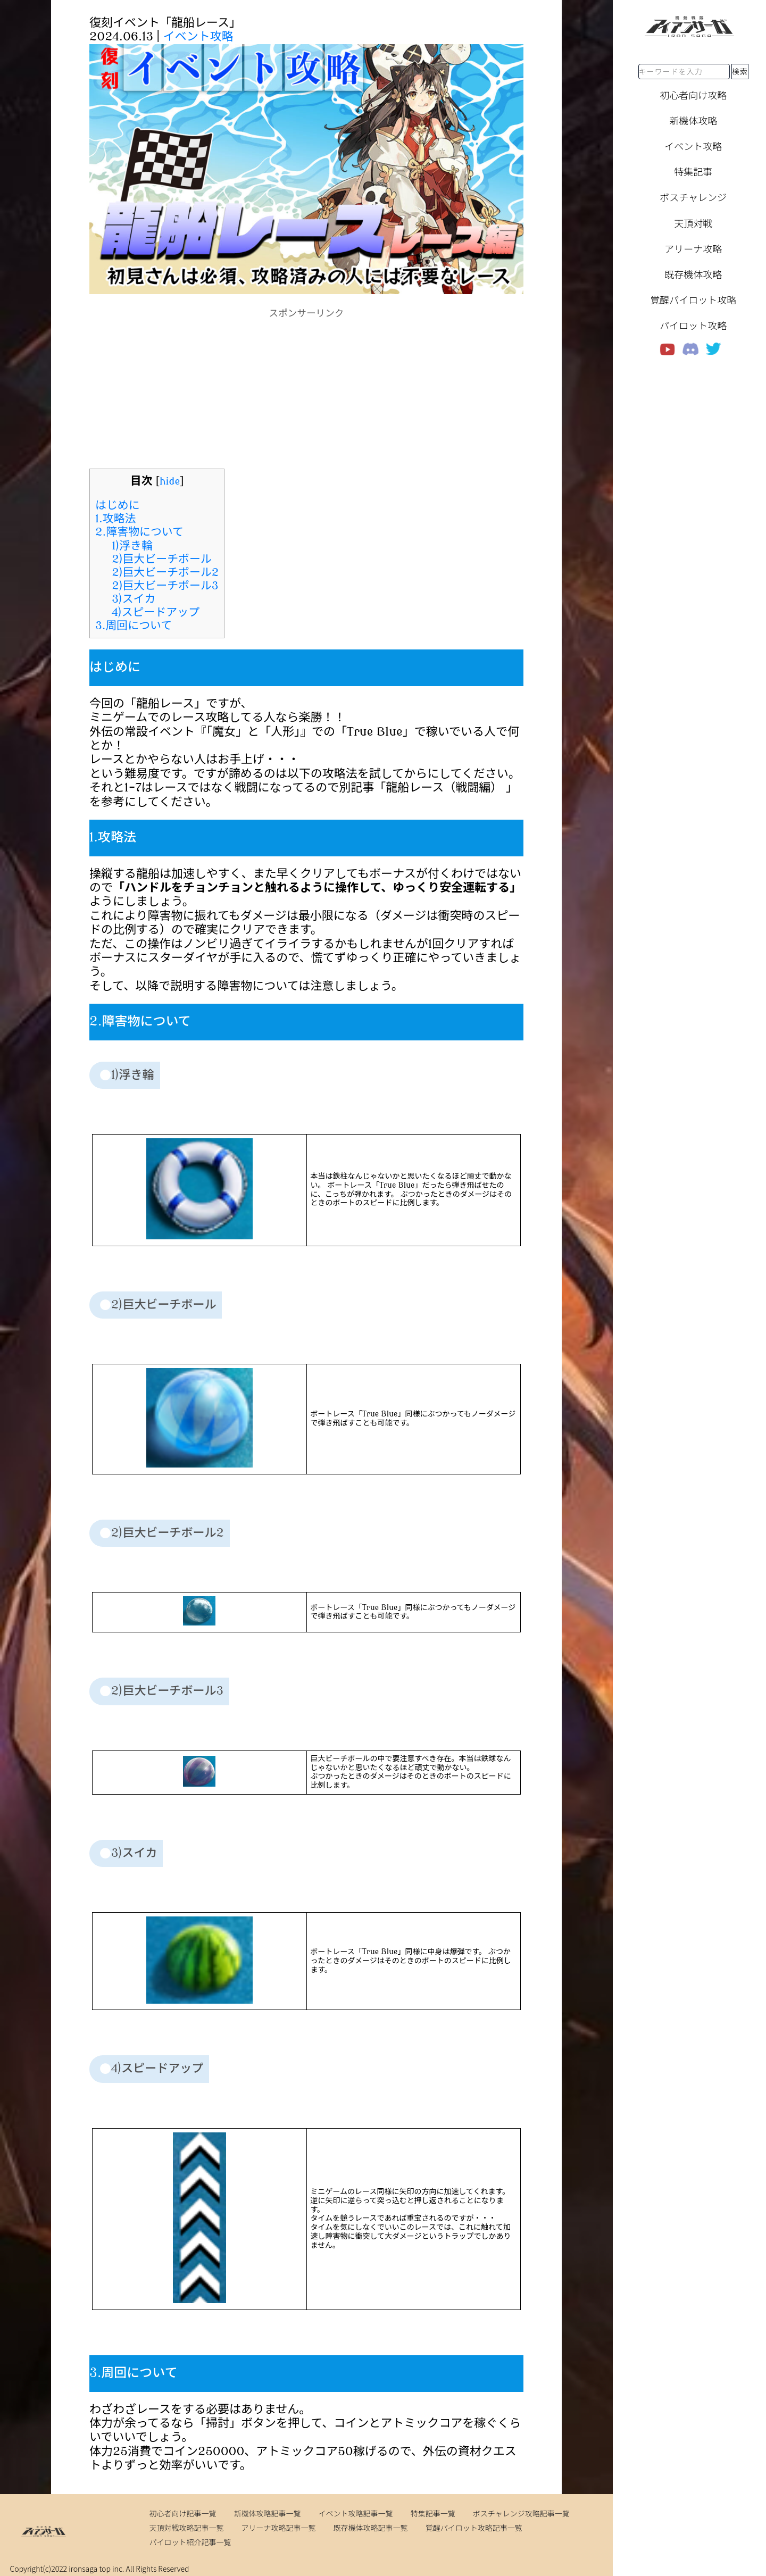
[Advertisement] (306, 394)
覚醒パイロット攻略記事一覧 (474, 2527)
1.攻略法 (115, 518)
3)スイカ (133, 599)
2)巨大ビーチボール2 (165, 572)
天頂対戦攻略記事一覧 (186, 2527)
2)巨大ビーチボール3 (165, 585)
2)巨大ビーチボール (161, 559)
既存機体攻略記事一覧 (371, 2527)
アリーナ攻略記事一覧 (279, 2527)
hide (170, 481)
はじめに (117, 505)
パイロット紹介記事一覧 (190, 2542)
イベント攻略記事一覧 (356, 2513)
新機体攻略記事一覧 (267, 2513)
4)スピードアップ (155, 612)
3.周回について (133, 625)
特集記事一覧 (433, 2513)
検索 (740, 71)
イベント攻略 (198, 36)
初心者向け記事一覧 (182, 2513)
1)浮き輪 (132, 545)
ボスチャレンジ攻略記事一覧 (521, 2513)
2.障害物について (139, 532)
